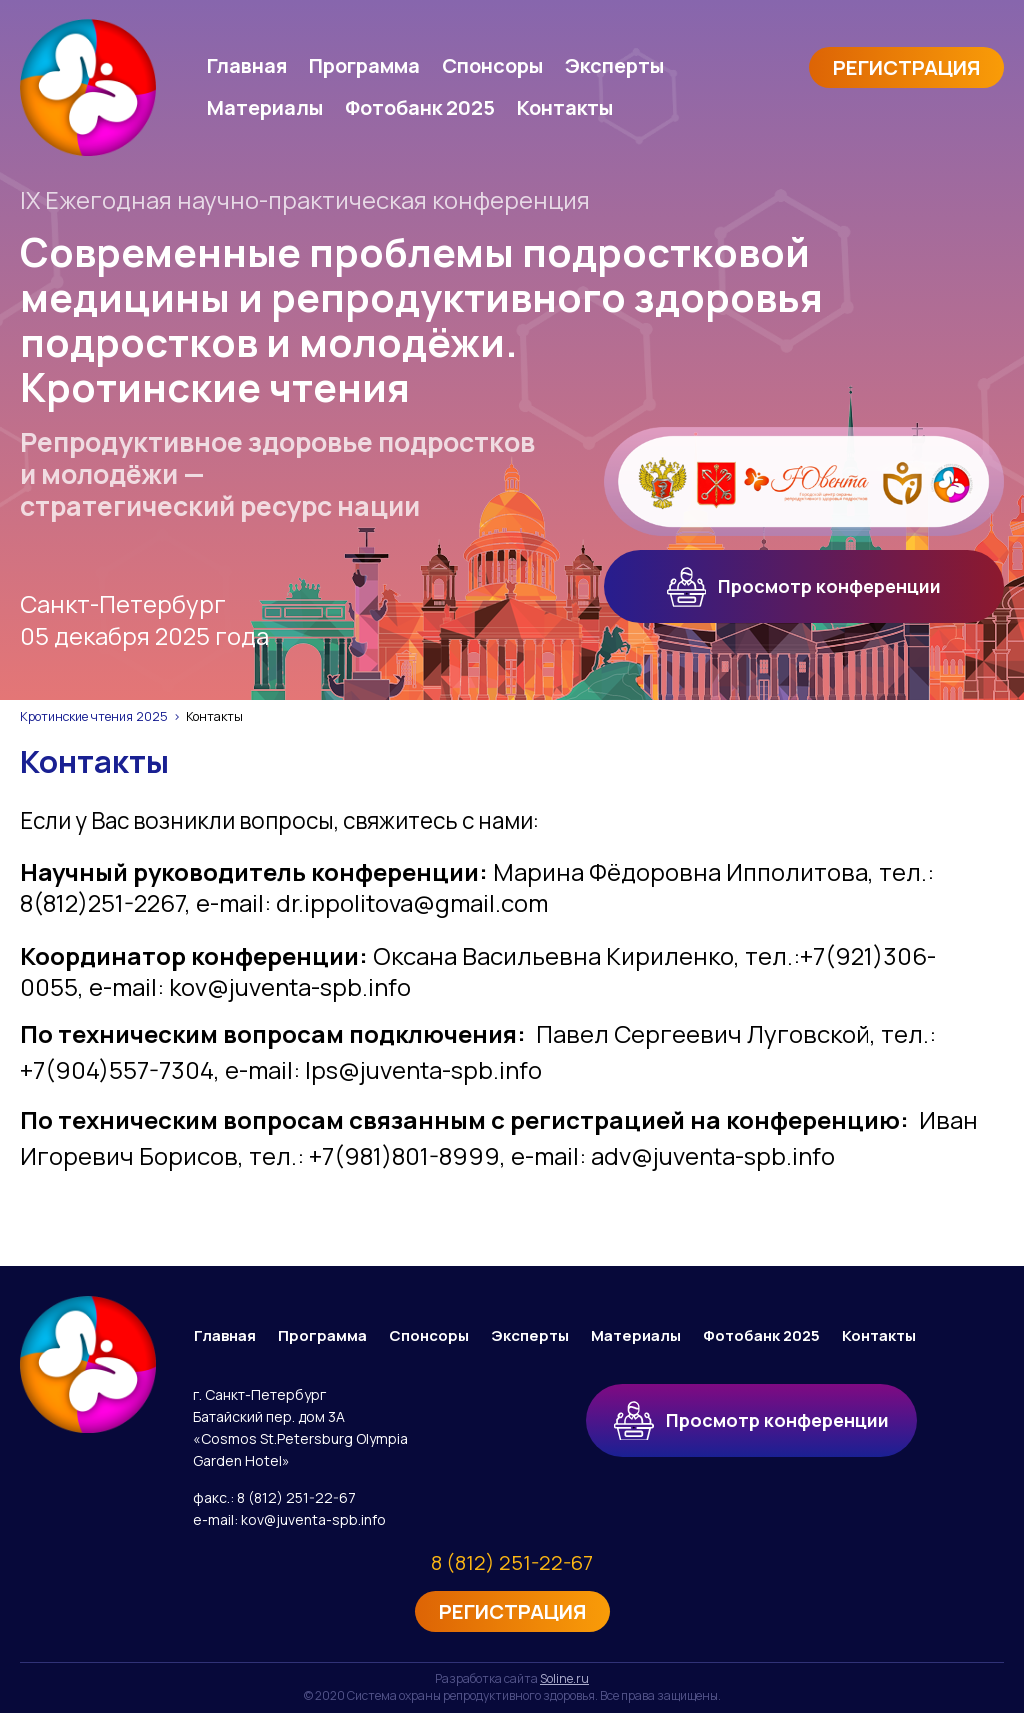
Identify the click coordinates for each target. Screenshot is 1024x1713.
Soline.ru (564, 1678)
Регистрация (906, 67)
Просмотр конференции (804, 587)
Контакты (565, 107)
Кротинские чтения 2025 (94, 716)
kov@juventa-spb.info (313, 1519)
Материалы (265, 107)
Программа (364, 65)
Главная (247, 65)
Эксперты (614, 65)
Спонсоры (492, 65)
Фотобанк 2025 (420, 107)
